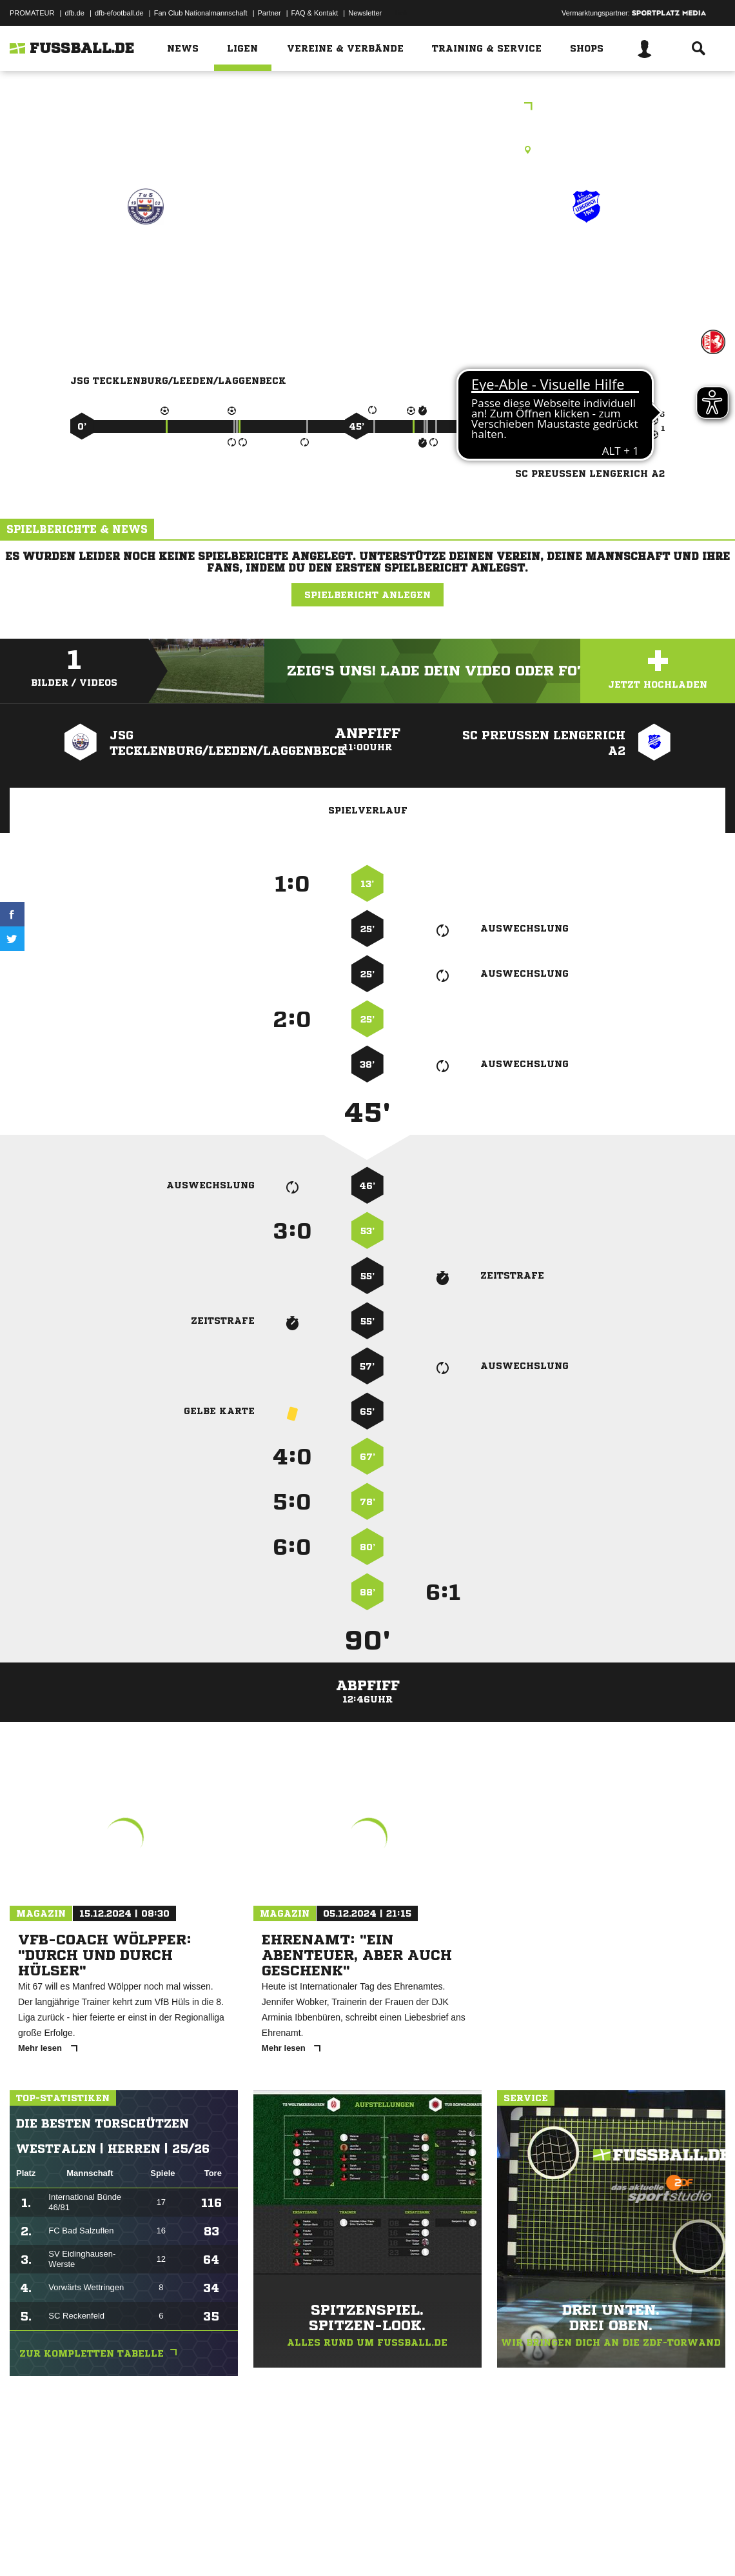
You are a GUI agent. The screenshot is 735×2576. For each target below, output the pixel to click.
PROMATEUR (32, 13)
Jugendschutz (241, 2546)
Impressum (27, 2546)
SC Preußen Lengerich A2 (586, 270)
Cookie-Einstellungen (387, 2546)
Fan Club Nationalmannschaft (201, 13)
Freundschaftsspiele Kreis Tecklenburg (367, 107)
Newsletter (365, 13)
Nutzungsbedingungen (171, 2546)
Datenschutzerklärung (91, 2546)
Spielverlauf (367, 810)
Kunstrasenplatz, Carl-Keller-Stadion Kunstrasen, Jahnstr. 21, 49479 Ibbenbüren (368, 149)
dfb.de (74, 13)
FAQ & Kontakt (314, 13)
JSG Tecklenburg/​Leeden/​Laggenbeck (145, 270)
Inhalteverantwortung (308, 2546)
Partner (269, 13)
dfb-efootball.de (119, 13)
